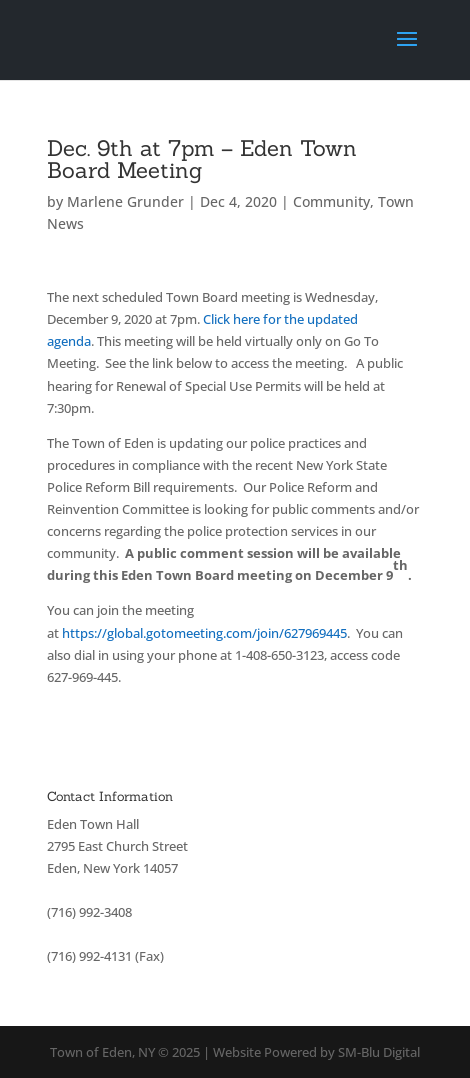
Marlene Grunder (125, 201)
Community (331, 201)
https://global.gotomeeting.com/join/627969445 (204, 633)
